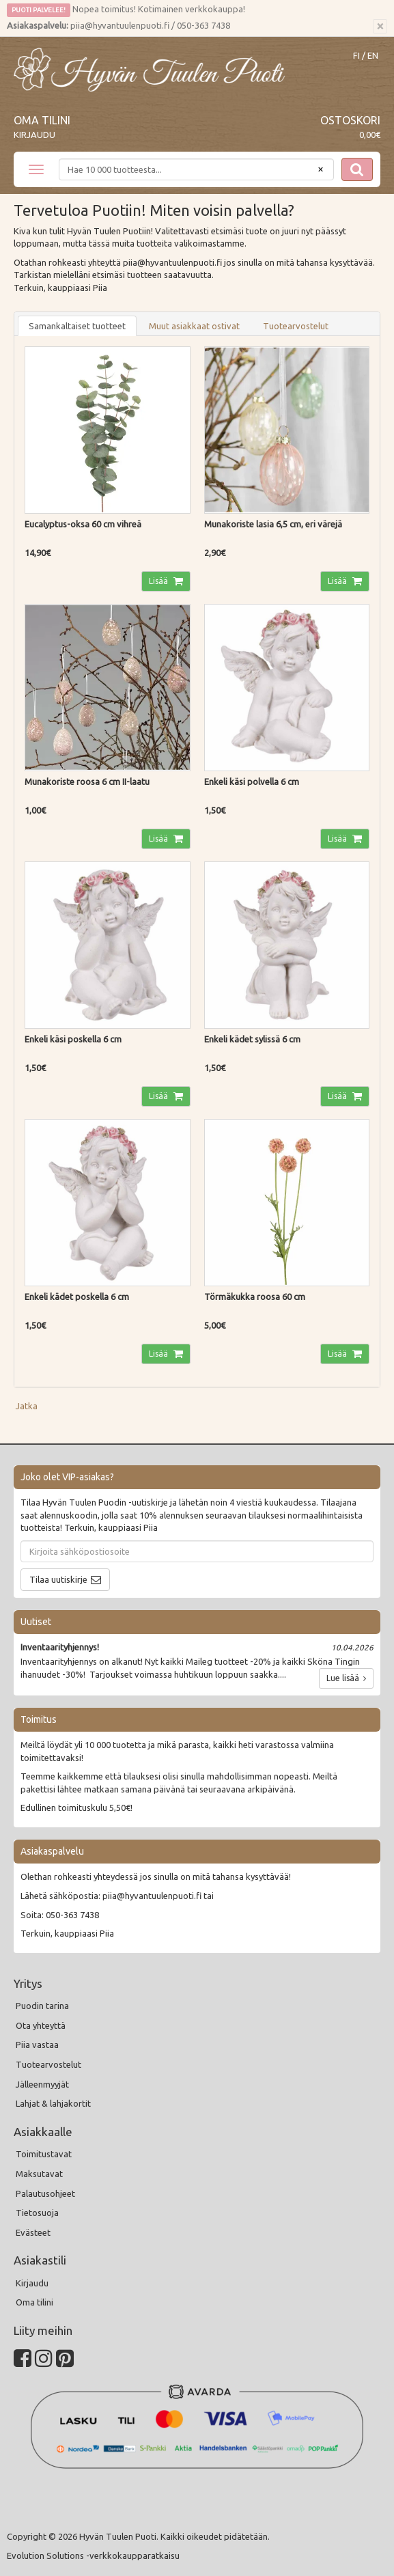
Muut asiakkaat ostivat (194, 326)
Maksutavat (39, 2173)
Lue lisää (346, 1678)
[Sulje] (380, 26)
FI (356, 55)
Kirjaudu (34, 134)
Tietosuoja (37, 2212)
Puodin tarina (42, 2005)
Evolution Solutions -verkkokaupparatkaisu (93, 2555)
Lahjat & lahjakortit (53, 2103)
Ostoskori (350, 120)
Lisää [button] (159, 581)
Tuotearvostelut (295, 326)
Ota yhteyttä (41, 2025)
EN (372, 55)
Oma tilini (42, 120)
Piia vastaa (37, 2044)
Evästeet (33, 2232)
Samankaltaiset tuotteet (77, 326)
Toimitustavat (44, 2154)
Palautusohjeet (45, 2193)
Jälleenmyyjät (42, 2084)
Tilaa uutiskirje (58, 1579)
